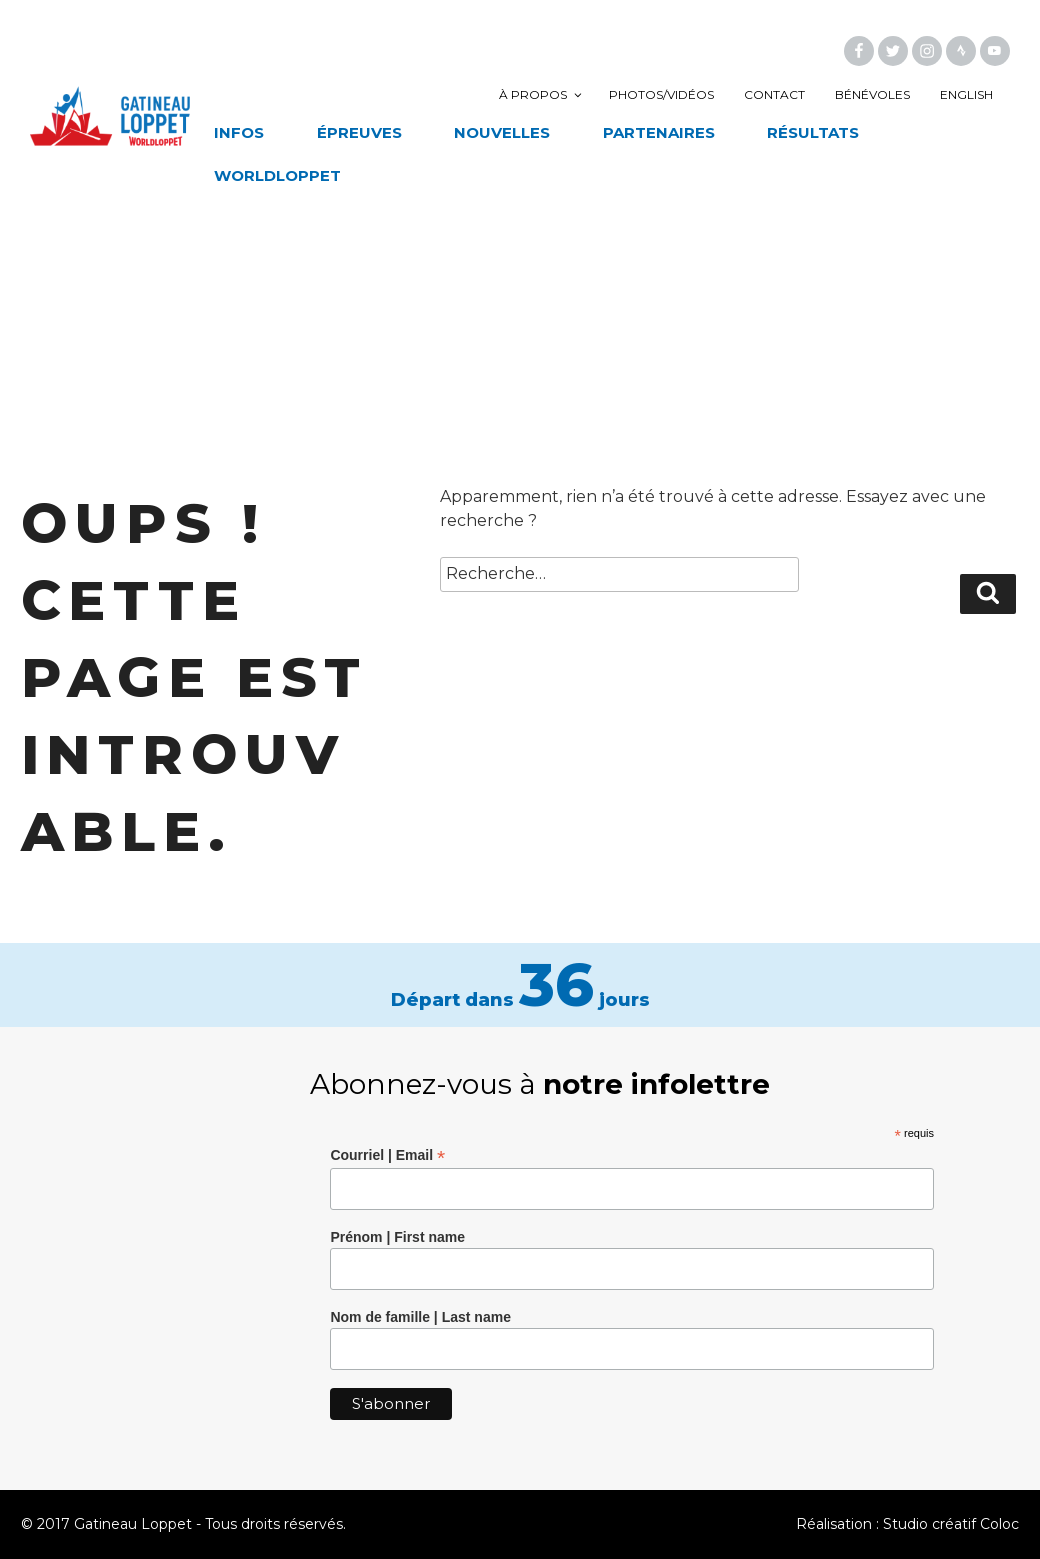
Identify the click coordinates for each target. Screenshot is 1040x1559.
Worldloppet (277, 175)
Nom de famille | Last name (420, 1317)
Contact (774, 94)
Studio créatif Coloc (951, 1524)
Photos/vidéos (661, 94)
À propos (541, 94)
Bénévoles (872, 94)
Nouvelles (502, 132)
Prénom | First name (397, 1237)
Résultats (813, 132)
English (966, 94)
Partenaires (659, 132)
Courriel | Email (387, 1155)
